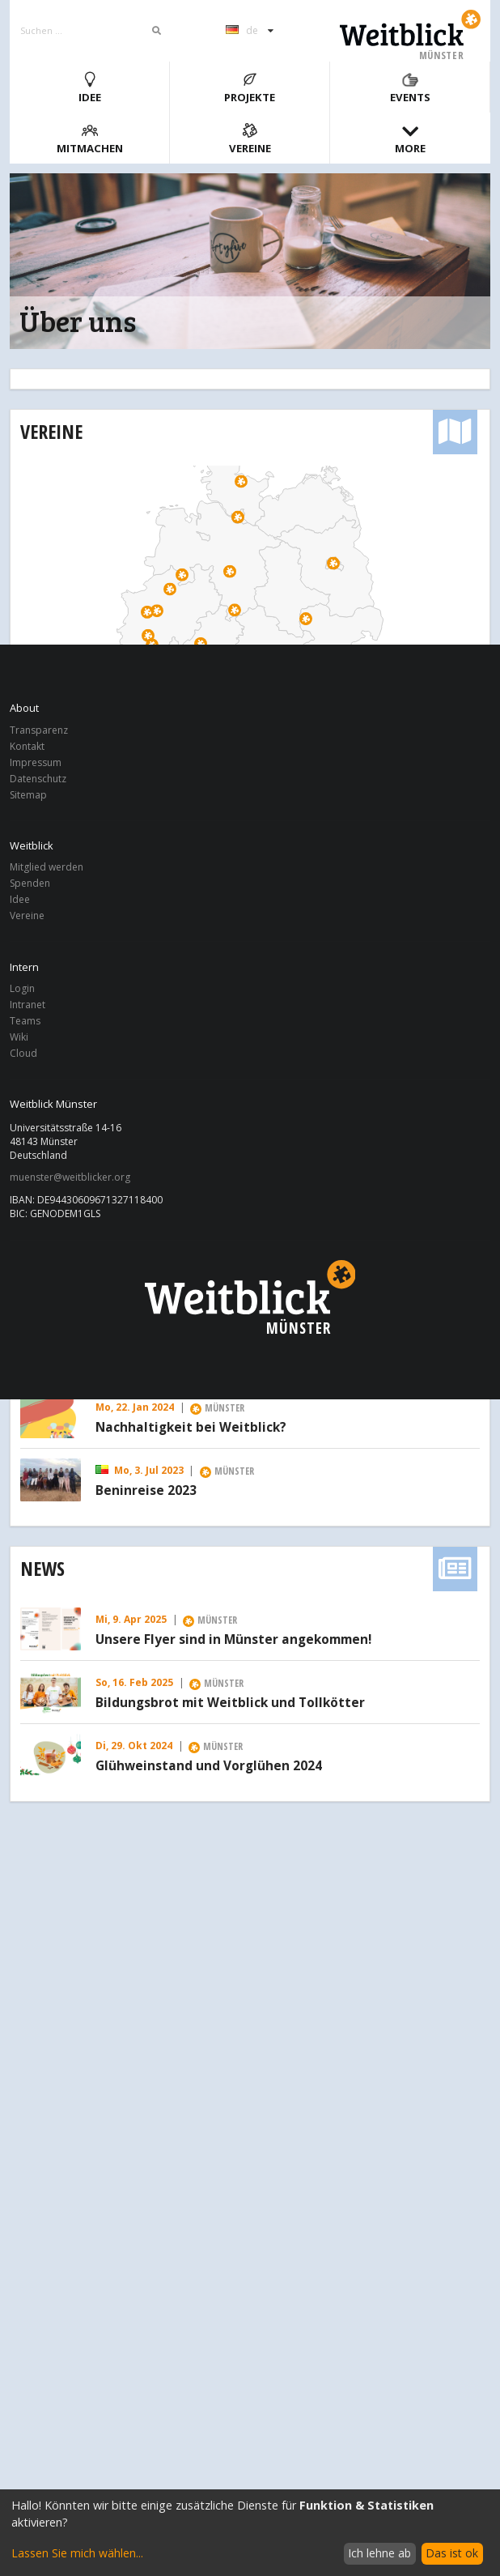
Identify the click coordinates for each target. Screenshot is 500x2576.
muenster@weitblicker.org (70, 1177)
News (42, 1568)
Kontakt (27, 746)
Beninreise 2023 (146, 1491)
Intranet (27, 1004)
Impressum (35, 762)
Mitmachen (90, 138)
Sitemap (28, 794)
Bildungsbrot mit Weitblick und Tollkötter (230, 1703)
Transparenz (39, 731)
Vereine (250, 138)
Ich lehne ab (379, 2553)
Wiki (19, 1037)
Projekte (249, 87)
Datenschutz (38, 779)
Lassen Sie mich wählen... (77, 2553)
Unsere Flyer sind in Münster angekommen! (233, 1640)
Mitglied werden (46, 868)
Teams (25, 1021)
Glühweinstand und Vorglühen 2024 (208, 1766)
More (410, 138)
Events (410, 87)
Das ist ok (452, 2553)
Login (22, 989)
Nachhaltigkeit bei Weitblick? (190, 1428)
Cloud (23, 1052)
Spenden (30, 883)
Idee (89, 87)
